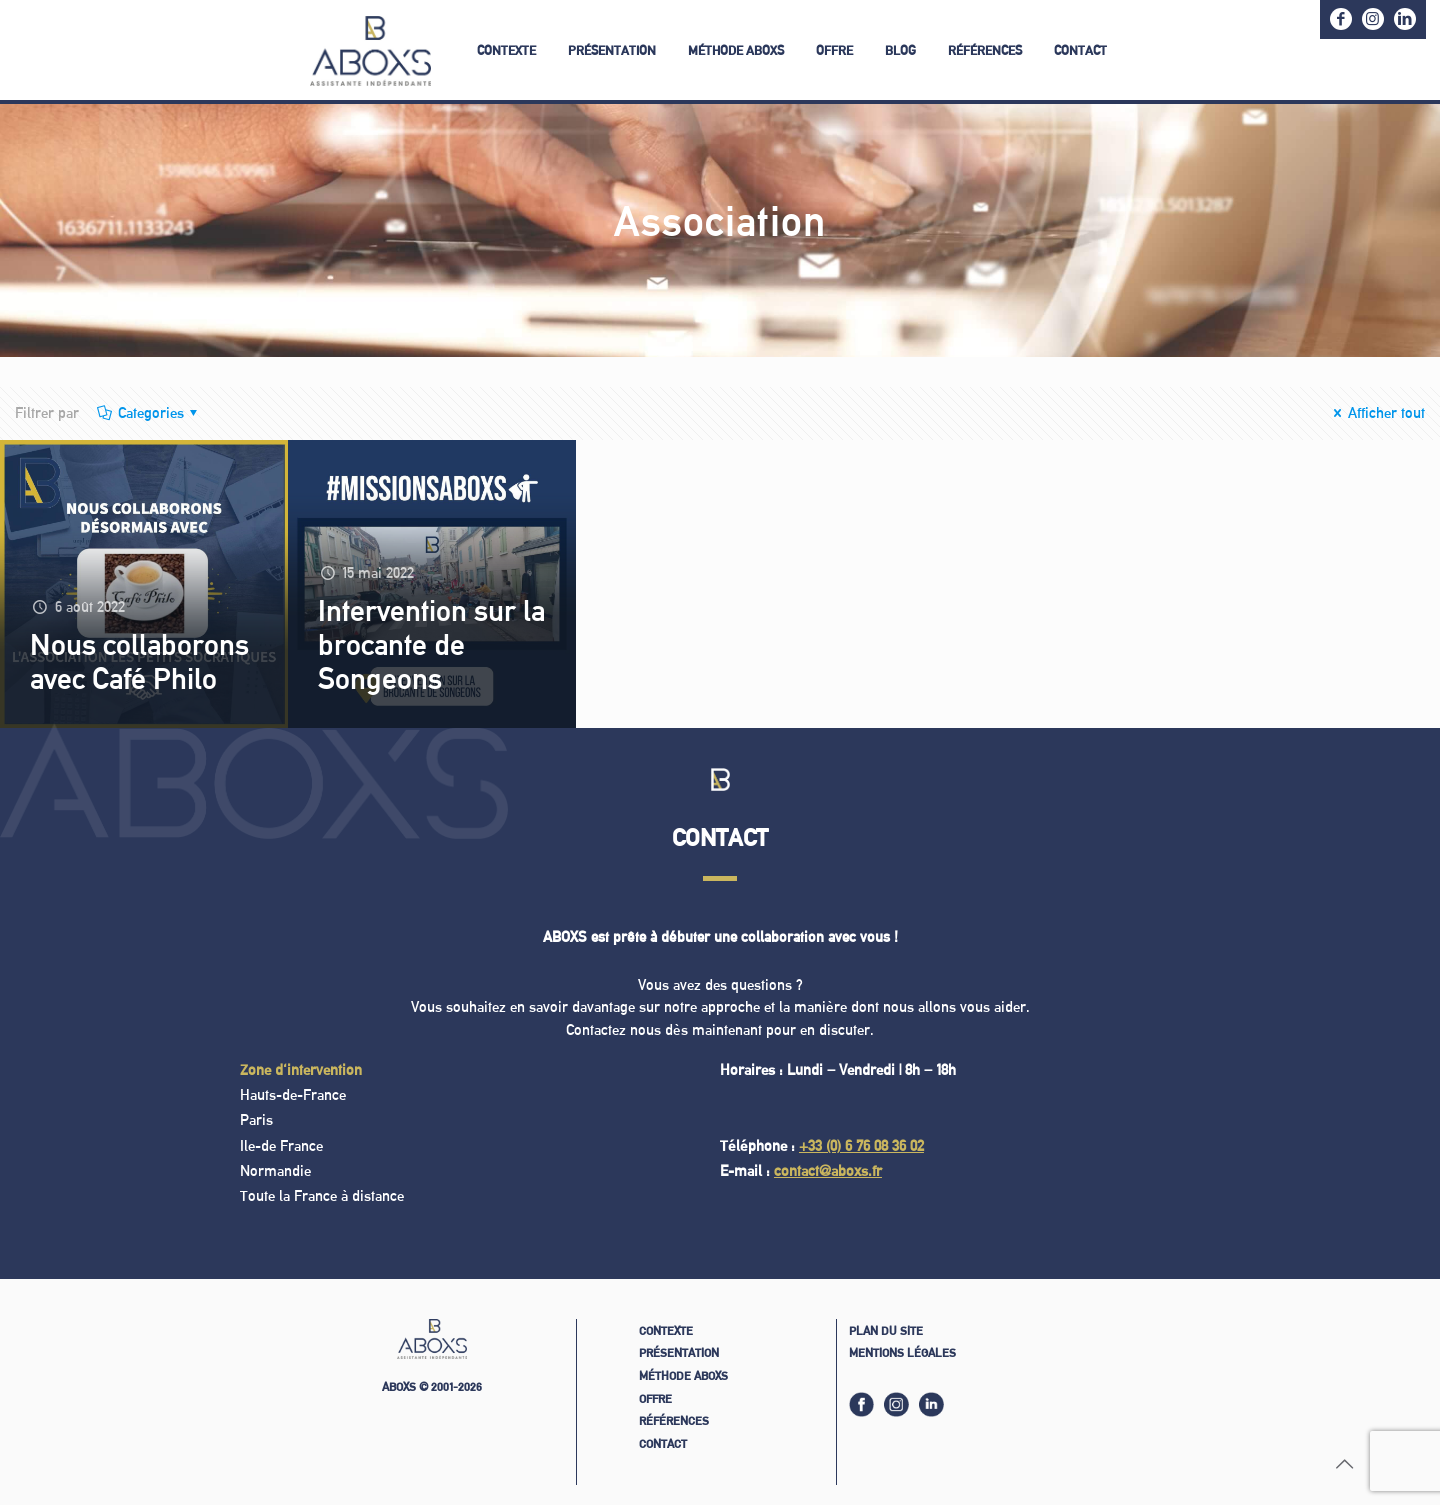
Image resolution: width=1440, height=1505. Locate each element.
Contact (663, 1443)
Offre (655, 1398)
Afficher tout (1377, 412)
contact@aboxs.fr (828, 1170)
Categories (149, 412)
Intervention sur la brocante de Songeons (431, 644)
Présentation (679, 1352)
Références (674, 1420)
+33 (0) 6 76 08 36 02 (861, 1145)
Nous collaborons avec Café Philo (139, 661)
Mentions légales (902, 1352)
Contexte (666, 1330)
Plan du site (886, 1330)
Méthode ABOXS (683, 1375)
